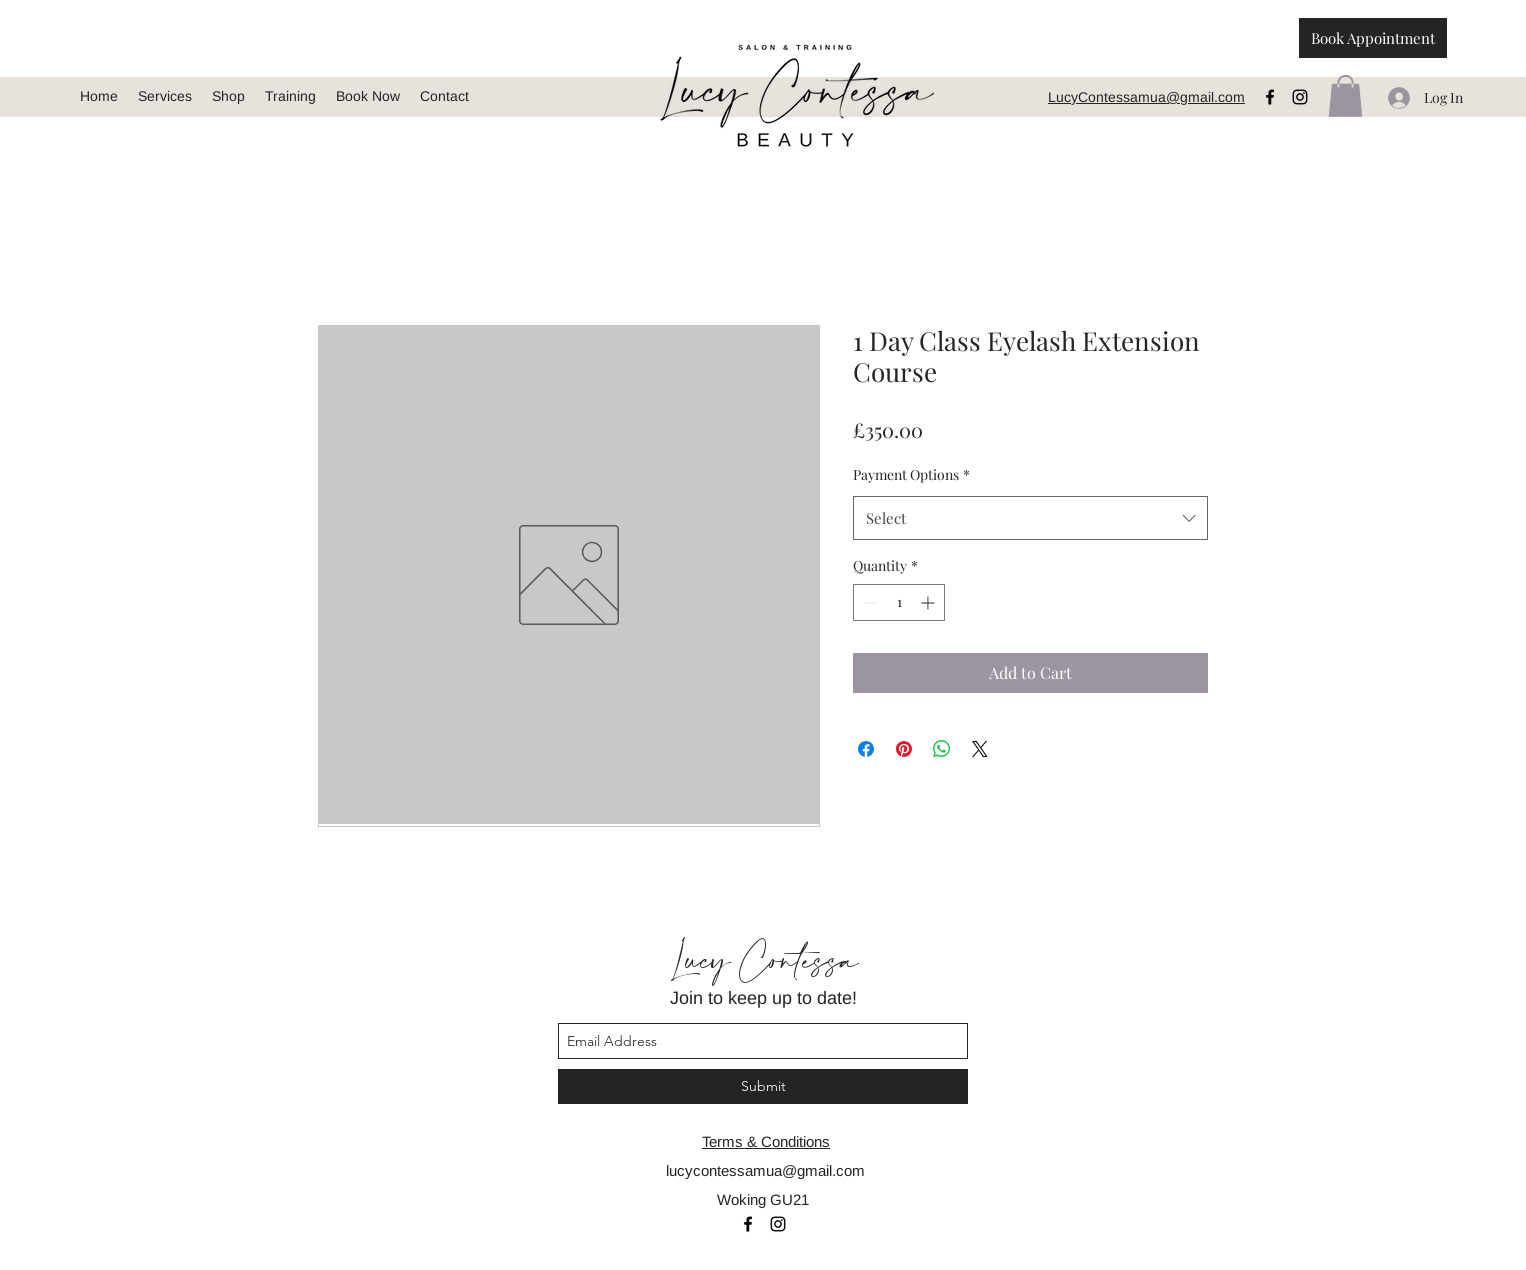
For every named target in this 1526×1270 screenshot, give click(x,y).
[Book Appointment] (1373, 38)
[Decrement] (868, 602)
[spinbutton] (899, 602)
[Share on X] (980, 749)
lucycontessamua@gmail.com (765, 1170)
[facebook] (1270, 97)
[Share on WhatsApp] (942, 749)
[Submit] (763, 1086)
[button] (1345, 96)
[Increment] (929, 602)
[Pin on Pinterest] (904, 749)
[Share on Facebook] (866, 749)
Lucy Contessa (763, 962)
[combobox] (1030, 518)
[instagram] (1300, 97)
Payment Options (911, 474)
